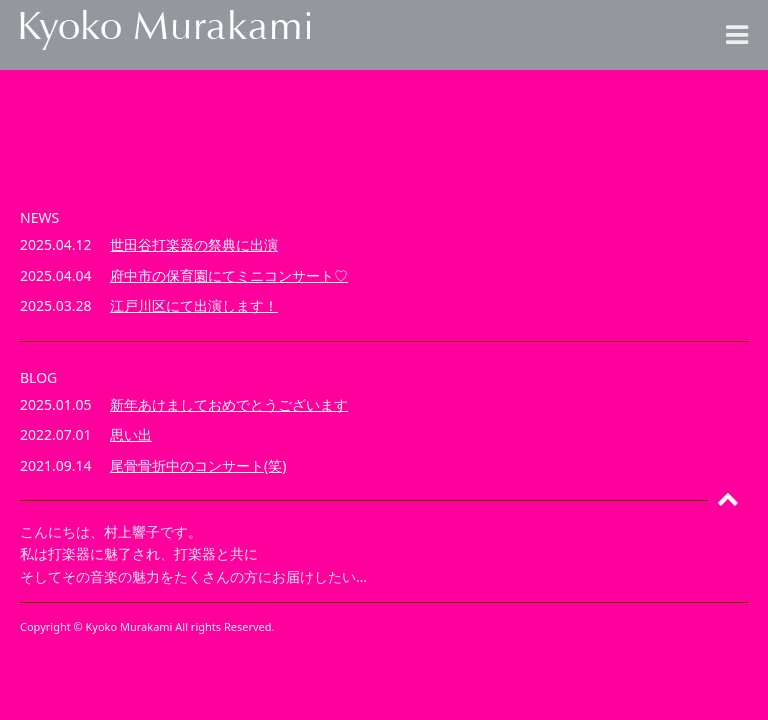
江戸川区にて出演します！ (194, 305)
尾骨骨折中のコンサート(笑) (198, 465)
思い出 (131, 434)
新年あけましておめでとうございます (229, 404)
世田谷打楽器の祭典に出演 (194, 244)
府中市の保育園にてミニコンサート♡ (229, 275)
